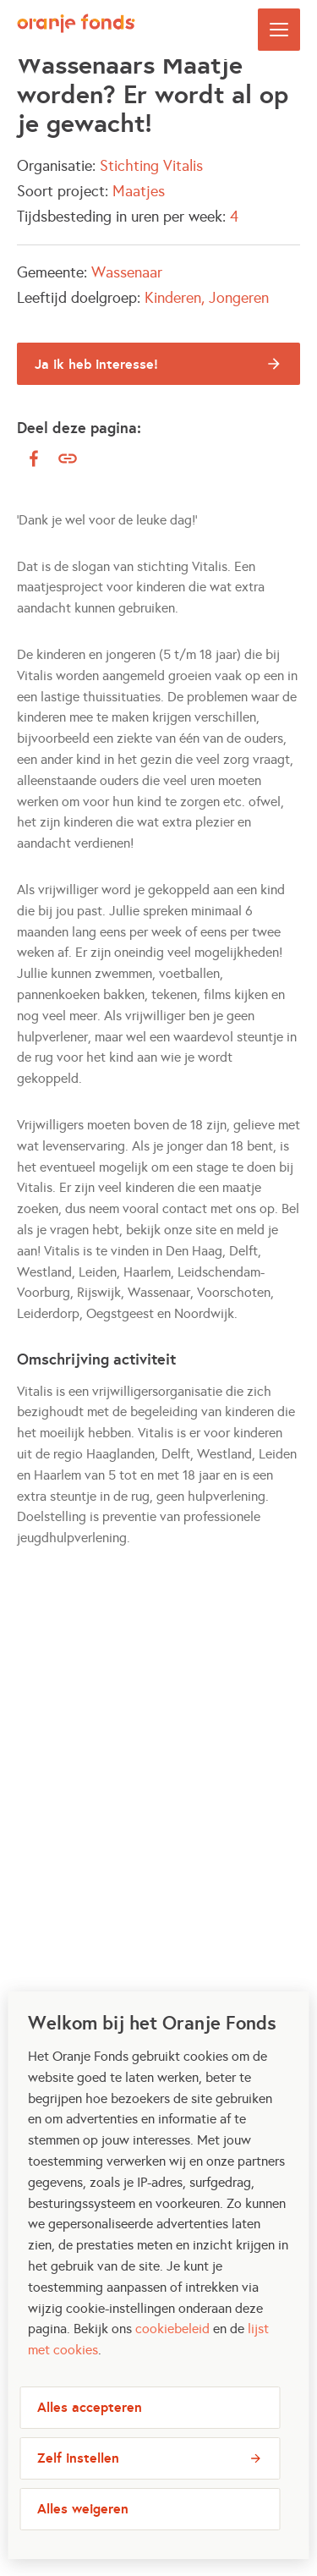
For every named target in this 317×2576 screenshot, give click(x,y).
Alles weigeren (82, 2525)
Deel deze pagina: (79, 428)
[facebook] (34, 458)
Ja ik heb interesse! (96, 364)
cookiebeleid (172, 2345)
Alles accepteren (89, 2423)
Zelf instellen (78, 2474)
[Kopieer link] (68, 459)
